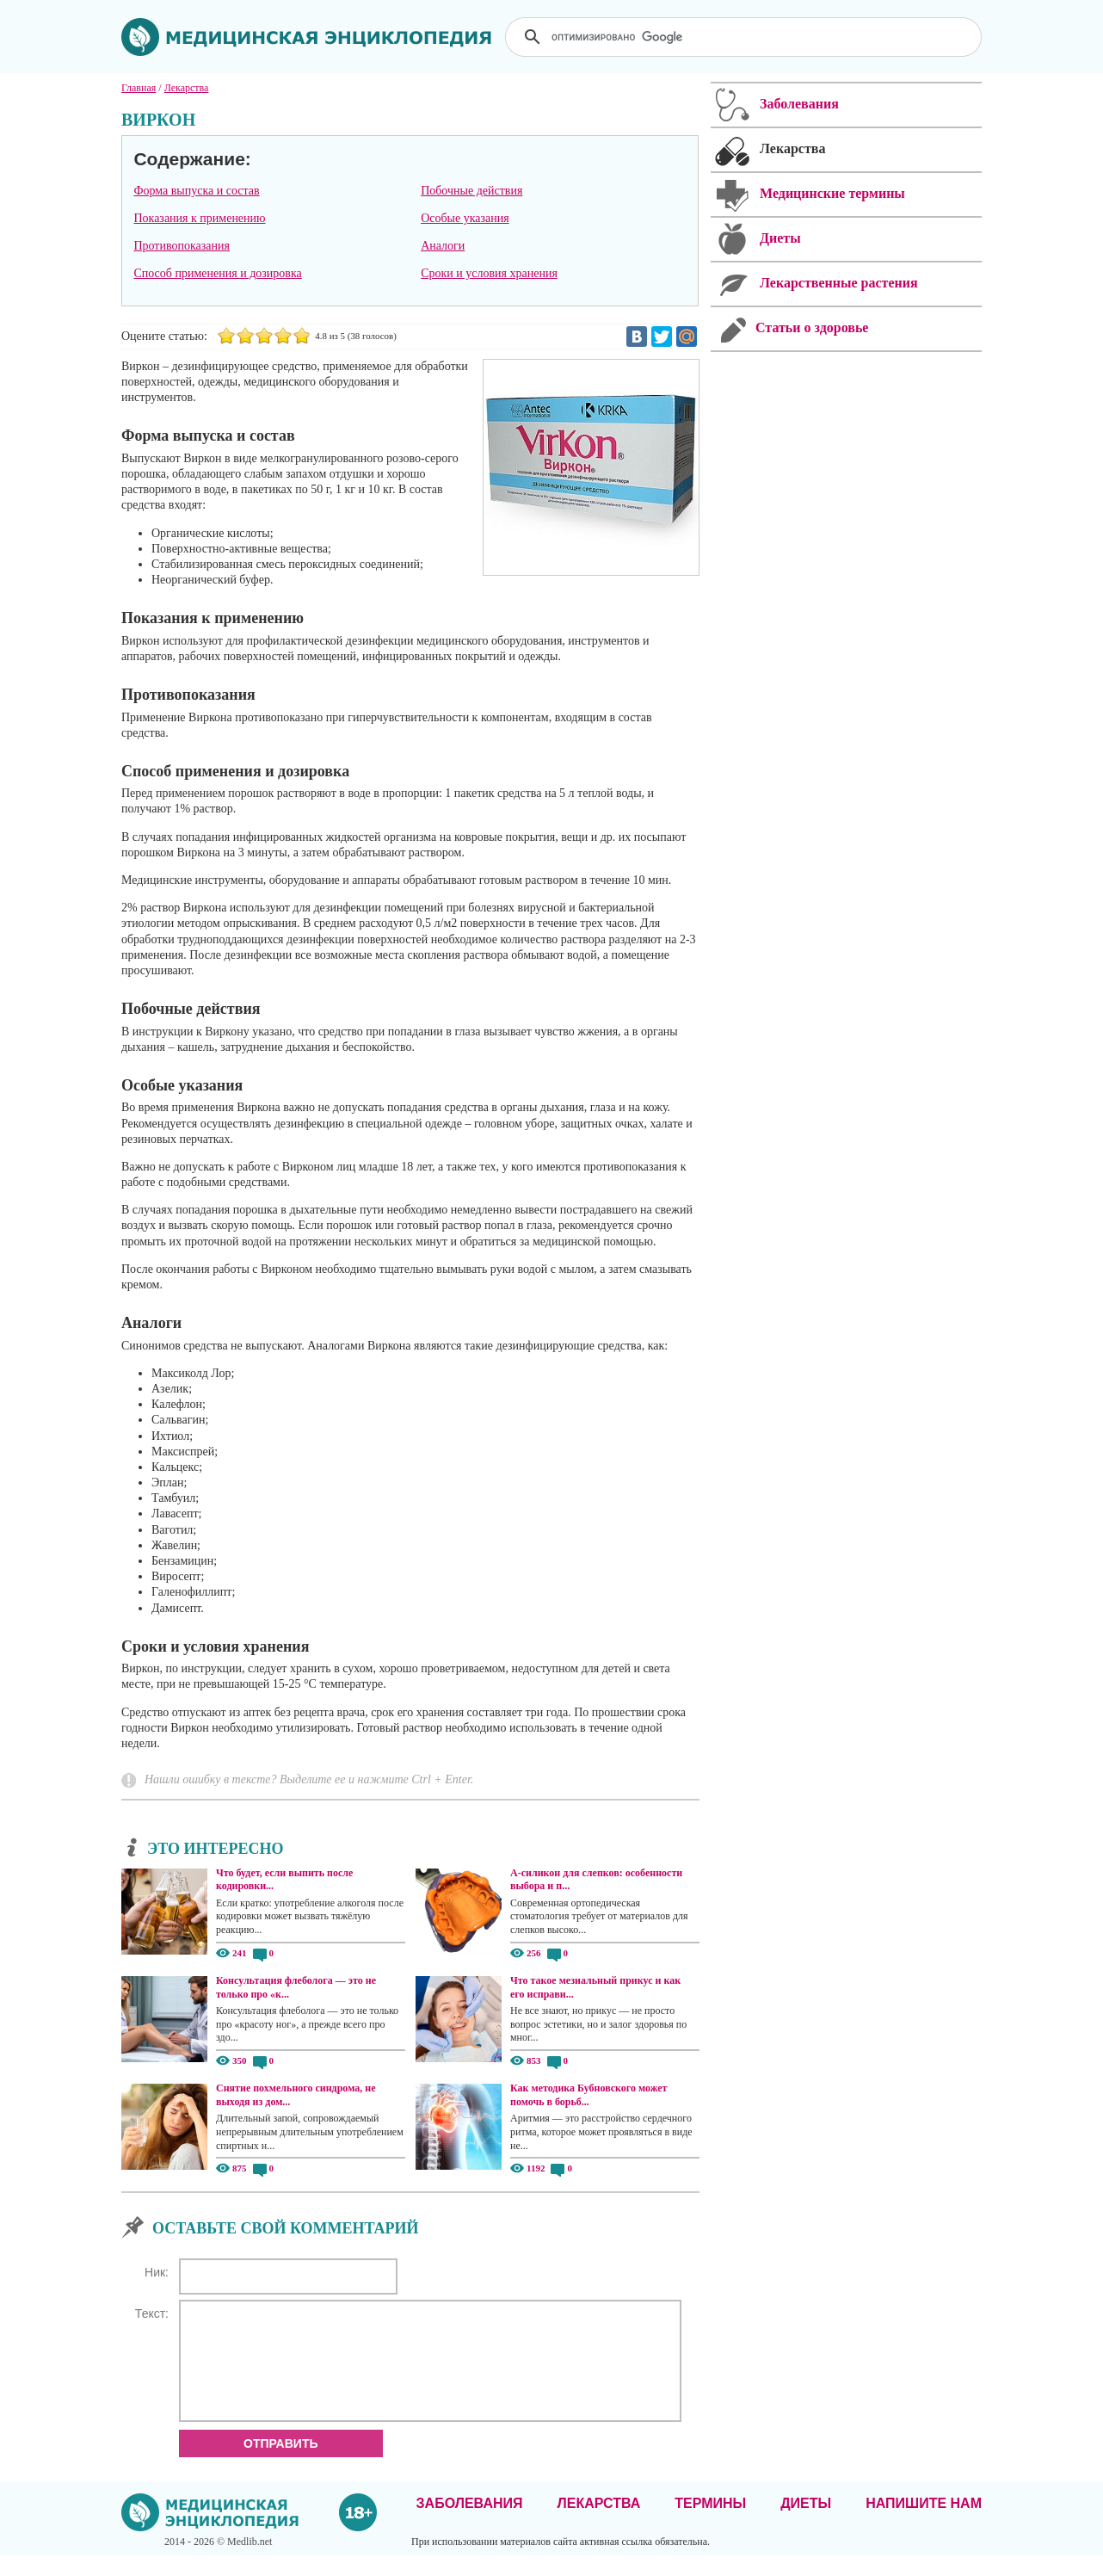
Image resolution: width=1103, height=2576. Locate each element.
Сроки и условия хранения (489, 273)
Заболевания (469, 2524)
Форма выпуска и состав (196, 190)
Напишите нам (924, 2524)
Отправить (280, 2464)
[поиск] (745, 37)
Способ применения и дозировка (217, 273)
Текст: (152, 2313)
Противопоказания (181, 245)
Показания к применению (199, 218)
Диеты (805, 2524)
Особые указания (465, 218)
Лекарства (598, 2524)
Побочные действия (471, 190)
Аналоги (443, 245)
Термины (710, 2524)
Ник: (157, 2272)
